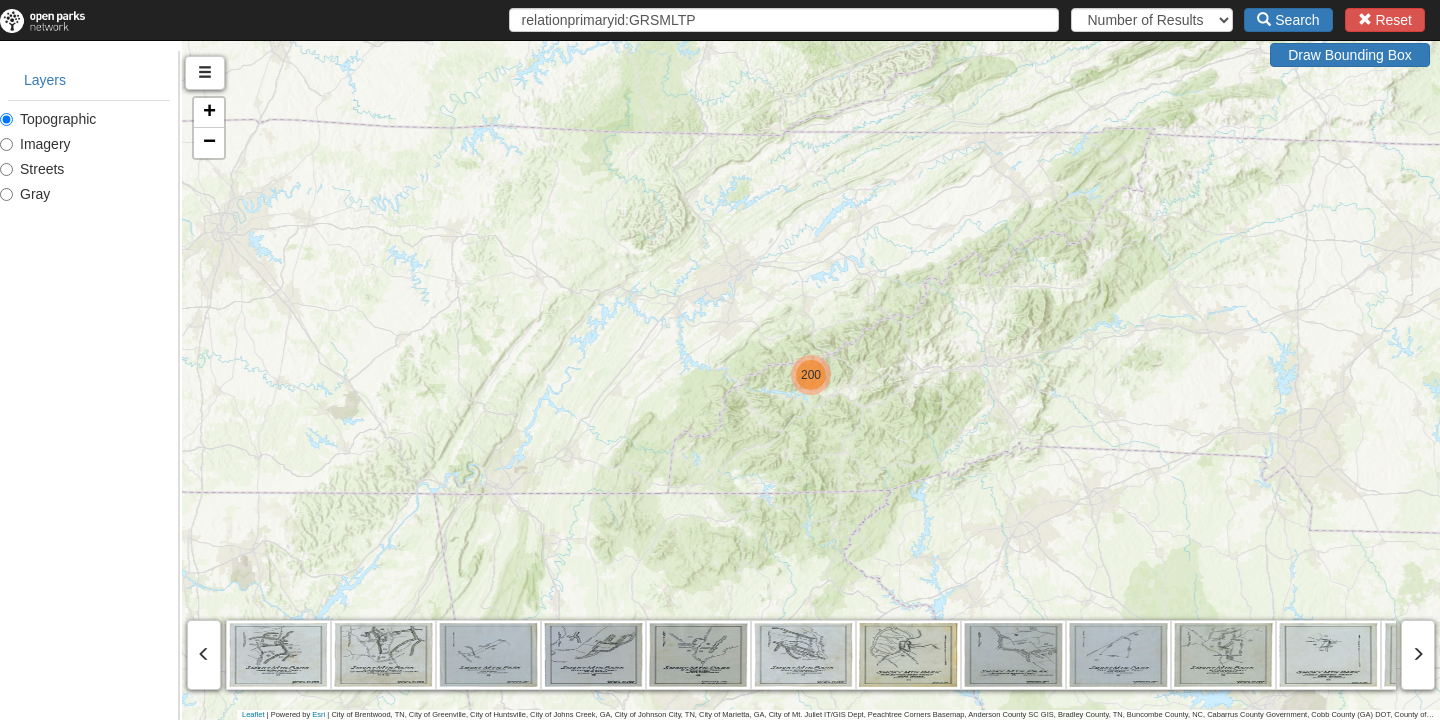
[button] (902, 375)
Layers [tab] (45, 80)
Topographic (48, 119)
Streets (32, 169)
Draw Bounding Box (1350, 55)
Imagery (35, 144)
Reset (1385, 20)
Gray (25, 194)
